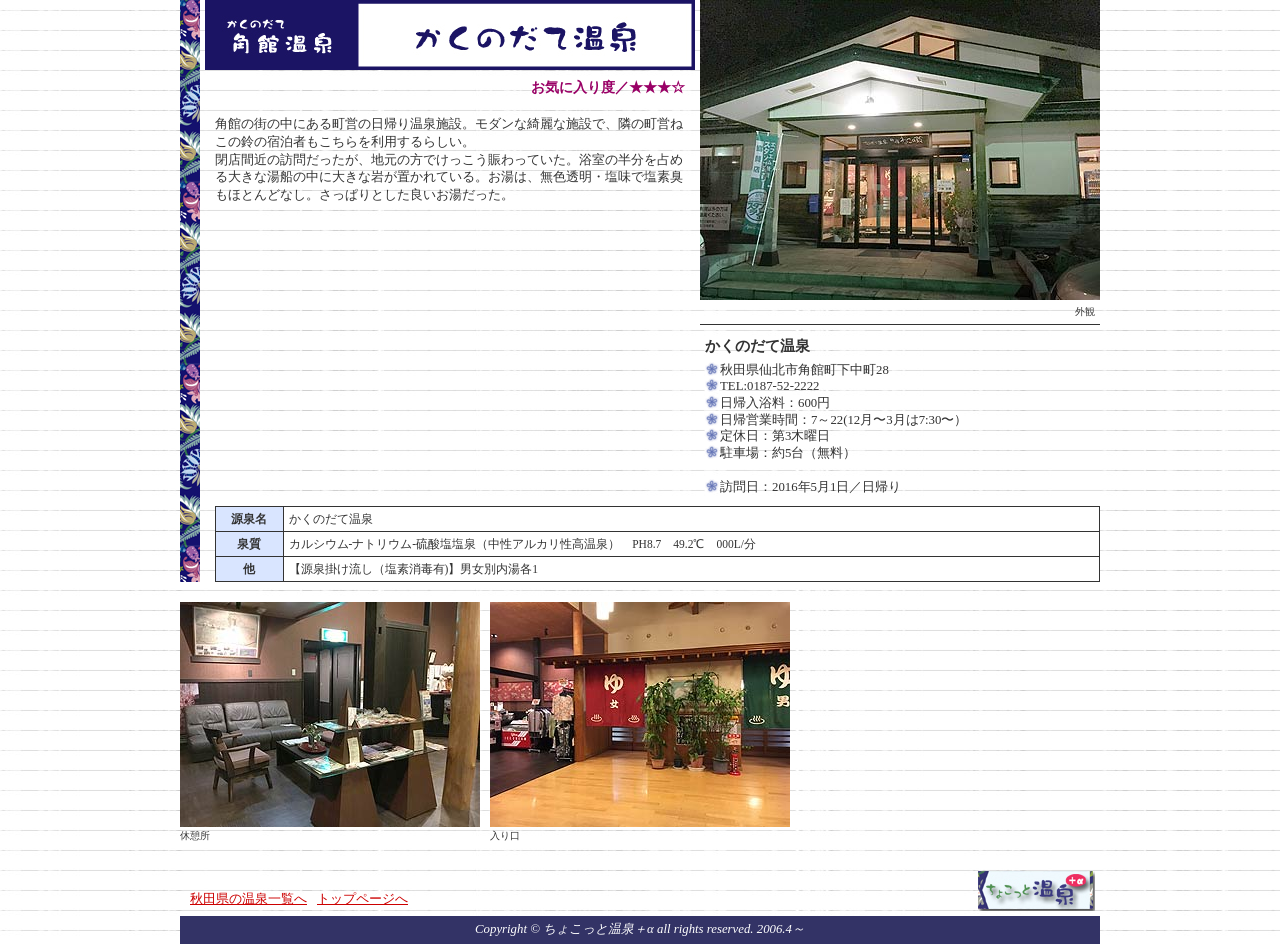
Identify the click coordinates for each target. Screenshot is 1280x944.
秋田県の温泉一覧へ (248, 899)
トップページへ (362, 899)
